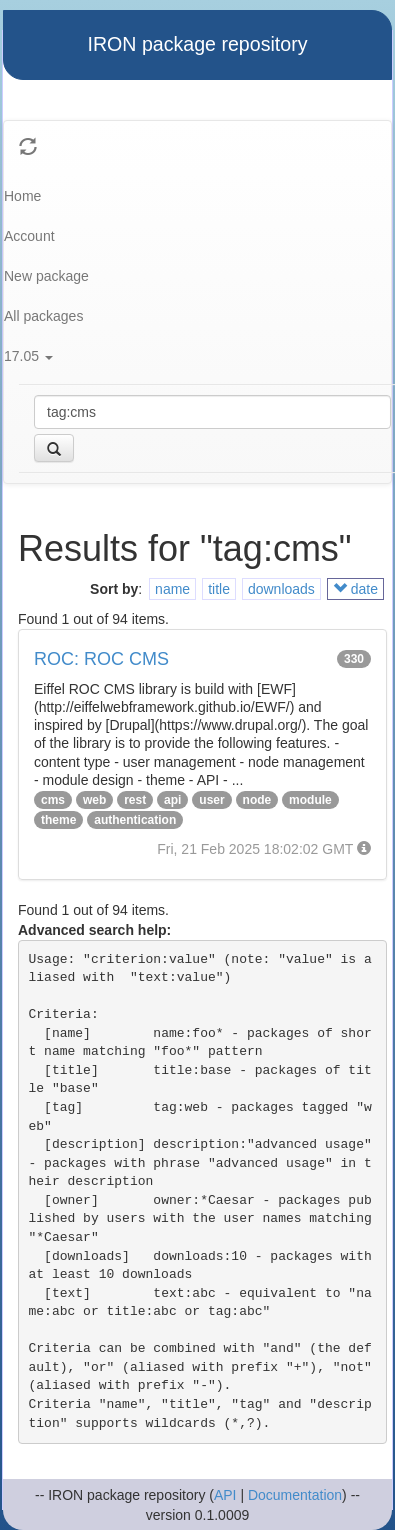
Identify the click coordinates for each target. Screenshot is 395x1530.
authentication (135, 820)
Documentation (295, 1495)
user (211, 800)
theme (58, 820)
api (172, 800)
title (219, 589)
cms (53, 800)
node (257, 800)
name (172, 589)
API (225, 1495)
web (94, 800)
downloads (281, 589)
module (310, 800)
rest (135, 800)
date (355, 589)
